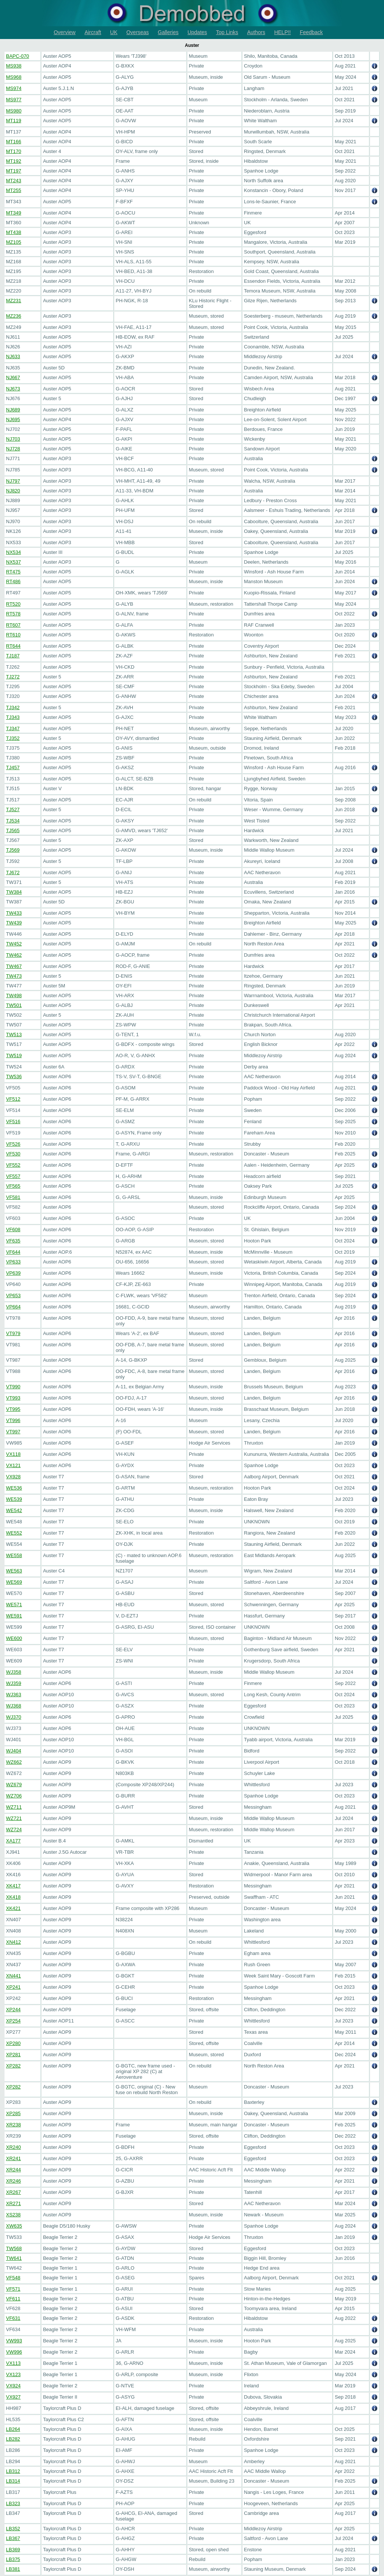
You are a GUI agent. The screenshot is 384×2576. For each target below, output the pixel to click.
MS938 (13, 66)
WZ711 (14, 1807)
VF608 (13, 1229)
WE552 (14, 1533)
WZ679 (14, 1784)
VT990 (13, 1386)
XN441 (13, 1976)
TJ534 (13, 821)
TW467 (14, 966)
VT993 (13, 1398)
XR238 (13, 2124)
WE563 (14, 1571)
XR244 (13, 2169)
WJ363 (13, 1694)
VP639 (13, 1273)
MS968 (13, 77)
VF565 (13, 1186)
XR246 (13, 2181)
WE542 (14, 1510)
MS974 (13, 88)
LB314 (13, 2481)
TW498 (14, 995)
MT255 (13, 190)
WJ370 (13, 1717)
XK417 (13, 1886)
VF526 (13, 1144)
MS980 (13, 111)
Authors (256, 32)
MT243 (13, 180)
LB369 (13, 2549)
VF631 (13, 2318)
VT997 (13, 1431)
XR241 (13, 2158)
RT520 (13, 604)
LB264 (13, 2429)
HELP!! (282, 32)
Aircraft (92, 32)
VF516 (13, 1121)
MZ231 (13, 300)
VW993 (14, 2340)
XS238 (13, 2214)
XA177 (13, 1841)
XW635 (14, 2226)
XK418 (13, 1897)
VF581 (13, 1197)
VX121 (13, 1465)
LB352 (13, 2528)
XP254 (13, 2021)
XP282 (13, 2066)
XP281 (13, 2054)
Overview (64, 32)
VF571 (13, 2289)
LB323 (13, 2503)
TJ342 (13, 707)
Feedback (311, 32)
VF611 (13, 2298)
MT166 (13, 141)
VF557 (13, 1176)
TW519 (14, 1055)
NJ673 (13, 389)
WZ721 (14, 1818)
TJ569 (13, 850)
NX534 (13, 552)
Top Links (227, 32)
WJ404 (13, 1751)
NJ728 (13, 449)
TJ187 (13, 656)
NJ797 (13, 481)
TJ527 (13, 809)
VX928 (13, 1476)
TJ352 (13, 738)
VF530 (13, 1154)
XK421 (13, 1908)
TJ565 (13, 830)
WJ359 (13, 1683)
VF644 (13, 1252)
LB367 (13, 2538)
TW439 (14, 923)
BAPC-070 (17, 56)
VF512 (13, 1099)
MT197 (13, 171)
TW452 (14, 944)
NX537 (13, 562)
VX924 (13, 2385)
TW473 (14, 976)
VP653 (13, 1295)
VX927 (13, 2397)
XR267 (13, 2192)
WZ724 (14, 1829)
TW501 (14, 1005)
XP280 (13, 2043)
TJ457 (13, 767)
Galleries (168, 32)
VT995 (13, 1409)
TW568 (14, 2248)
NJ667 (13, 377)
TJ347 (13, 728)
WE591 (14, 1616)
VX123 (13, 2374)
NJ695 (13, 419)
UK (113, 32)
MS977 (13, 99)
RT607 (13, 625)
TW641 (14, 2258)
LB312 (13, 2471)
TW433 (14, 913)
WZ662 (14, 1762)
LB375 (13, 2559)
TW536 (14, 1076)
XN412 (13, 1942)
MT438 (13, 232)
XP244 (13, 2009)
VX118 (13, 1454)
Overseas (137, 32)
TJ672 (13, 872)
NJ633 (13, 356)
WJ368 (13, 1706)
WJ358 (13, 1672)
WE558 (14, 1555)
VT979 (13, 1333)
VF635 (13, 1241)
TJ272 (13, 677)
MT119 (13, 120)
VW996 (14, 2352)
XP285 (13, 2113)
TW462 (14, 955)
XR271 (13, 2203)
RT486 (13, 581)
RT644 (13, 646)
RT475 (13, 572)
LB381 (13, 2569)
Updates (197, 32)
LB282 (13, 2439)
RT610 (13, 635)
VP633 (13, 1262)
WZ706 (14, 1796)
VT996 (13, 1420)
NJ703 (13, 439)
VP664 (13, 1307)
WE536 (14, 1488)
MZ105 (13, 242)
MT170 (13, 151)
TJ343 (13, 717)
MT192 (13, 161)
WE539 (14, 1499)
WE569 (14, 1582)
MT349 (13, 213)
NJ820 (13, 491)
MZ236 (13, 316)
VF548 (13, 2277)
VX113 (13, 2363)
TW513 (14, 1034)
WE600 (14, 1638)
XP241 (13, 1987)
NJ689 (13, 410)
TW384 (14, 892)
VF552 (13, 1165)
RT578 (13, 614)
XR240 (13, 2147)
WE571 (14, 1604)
